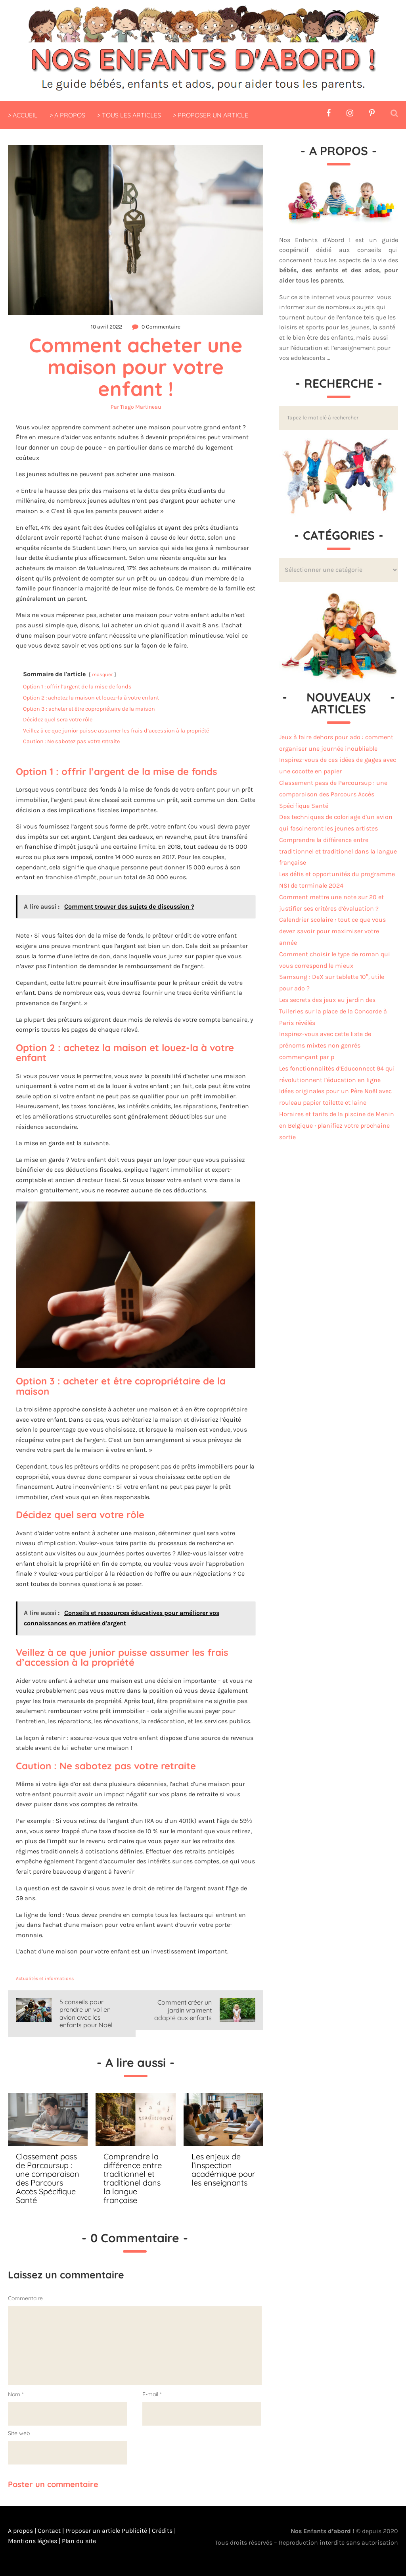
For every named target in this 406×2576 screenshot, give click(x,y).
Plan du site (78, 2541)
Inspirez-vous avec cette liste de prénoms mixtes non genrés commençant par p (325, 1045)
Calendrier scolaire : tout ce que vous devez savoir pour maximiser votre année (332, 931)
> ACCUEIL (23, 115)
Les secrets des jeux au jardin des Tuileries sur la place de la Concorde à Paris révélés (333, 1011)
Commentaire (25, 2298)
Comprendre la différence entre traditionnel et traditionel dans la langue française (338, 851)
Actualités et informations (45, 1978)
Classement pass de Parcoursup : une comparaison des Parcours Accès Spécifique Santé (333, 794)
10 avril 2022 (106, 326)
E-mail (151, 2394)
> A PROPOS (67, 115)
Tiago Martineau (140, 407)
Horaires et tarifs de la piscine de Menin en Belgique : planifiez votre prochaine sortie (336, 1125)
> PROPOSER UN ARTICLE (210, 115)
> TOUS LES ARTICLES (129, 115)
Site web (19, 2433)
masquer (102, 674)
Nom (15, 2394)
